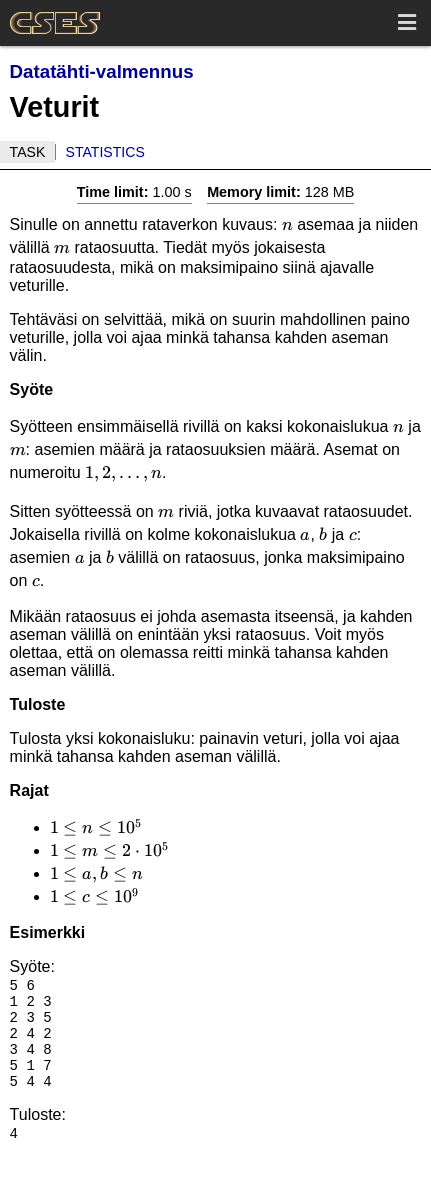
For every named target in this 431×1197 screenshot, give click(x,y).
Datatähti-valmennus (102, 71)
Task (28, 152)
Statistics (105, 152)
